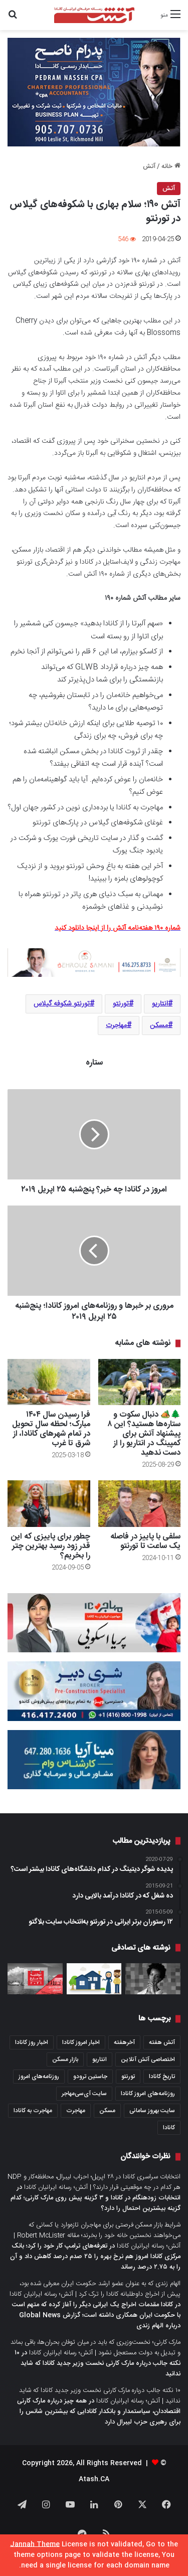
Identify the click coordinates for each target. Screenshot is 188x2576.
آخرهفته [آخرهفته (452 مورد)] (124, 2042)
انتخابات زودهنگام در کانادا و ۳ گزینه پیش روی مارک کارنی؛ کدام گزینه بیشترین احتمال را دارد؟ (95, 2203)
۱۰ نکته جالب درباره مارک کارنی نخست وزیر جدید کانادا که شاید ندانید (97, 2363)
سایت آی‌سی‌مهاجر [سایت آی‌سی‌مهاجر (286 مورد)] (84, 2094)
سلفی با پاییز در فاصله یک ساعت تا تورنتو (145, 1541)
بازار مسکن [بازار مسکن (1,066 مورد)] (65, 2059)
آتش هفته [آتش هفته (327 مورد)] (162, 2042)
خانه (170, 166)
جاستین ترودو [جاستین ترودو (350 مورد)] (90, 2077)
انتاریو (160, 1004)
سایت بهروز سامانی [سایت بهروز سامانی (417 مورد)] (152, 2111)
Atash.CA (94, 2479)
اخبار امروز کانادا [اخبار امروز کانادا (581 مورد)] (81, 2042)
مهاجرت (116, 1025)
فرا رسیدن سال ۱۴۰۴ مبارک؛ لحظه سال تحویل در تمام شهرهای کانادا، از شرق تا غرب (51, 1429)
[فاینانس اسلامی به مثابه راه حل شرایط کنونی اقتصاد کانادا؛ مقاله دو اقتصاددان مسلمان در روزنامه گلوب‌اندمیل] (94, 1979)
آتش (149, 166)
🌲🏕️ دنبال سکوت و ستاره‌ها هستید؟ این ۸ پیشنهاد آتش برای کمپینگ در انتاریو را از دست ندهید (143, 1434)
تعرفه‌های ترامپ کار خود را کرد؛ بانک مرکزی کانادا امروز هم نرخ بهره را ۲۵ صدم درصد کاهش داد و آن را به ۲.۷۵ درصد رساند (95, 2257)
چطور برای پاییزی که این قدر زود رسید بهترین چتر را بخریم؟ (50, 1546)
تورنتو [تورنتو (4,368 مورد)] (128, 2077)
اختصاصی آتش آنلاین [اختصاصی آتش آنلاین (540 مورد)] (148, 2059)
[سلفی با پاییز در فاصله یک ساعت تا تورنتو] (139, 1503)
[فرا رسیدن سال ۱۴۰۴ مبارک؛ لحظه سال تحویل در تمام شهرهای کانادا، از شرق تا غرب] (49, 1382)
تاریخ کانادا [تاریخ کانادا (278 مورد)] (162, 2077)
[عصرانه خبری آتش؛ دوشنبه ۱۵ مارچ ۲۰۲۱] (35, 1979)
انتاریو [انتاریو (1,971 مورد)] (99, 2059)
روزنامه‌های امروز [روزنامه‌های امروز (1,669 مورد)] (39, 2077)
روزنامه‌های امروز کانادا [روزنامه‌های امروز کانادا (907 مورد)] (148, 2094)
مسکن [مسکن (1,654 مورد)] (107, 2111)
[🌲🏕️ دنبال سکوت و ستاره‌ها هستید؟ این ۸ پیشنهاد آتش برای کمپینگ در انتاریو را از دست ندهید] (139, 1382)
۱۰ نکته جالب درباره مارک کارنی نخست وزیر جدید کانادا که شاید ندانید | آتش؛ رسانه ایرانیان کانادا (99, 2396)
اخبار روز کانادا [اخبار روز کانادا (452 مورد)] (31, 2042)
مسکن (159, 1025)
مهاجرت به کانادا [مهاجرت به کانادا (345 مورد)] (33, 2111)
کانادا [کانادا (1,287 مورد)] (169, 2128)
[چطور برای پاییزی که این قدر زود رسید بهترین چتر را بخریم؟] (49, 1503)
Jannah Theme (35, 2544)
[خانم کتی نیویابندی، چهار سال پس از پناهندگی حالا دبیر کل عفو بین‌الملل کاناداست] (152, 1979)
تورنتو (121, 1004)
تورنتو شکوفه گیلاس (62, 1004)
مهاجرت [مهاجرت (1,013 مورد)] (75, 2111)
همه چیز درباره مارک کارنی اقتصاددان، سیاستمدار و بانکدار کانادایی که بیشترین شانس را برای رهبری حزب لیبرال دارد (98, 2411)
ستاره (94, 1063)
